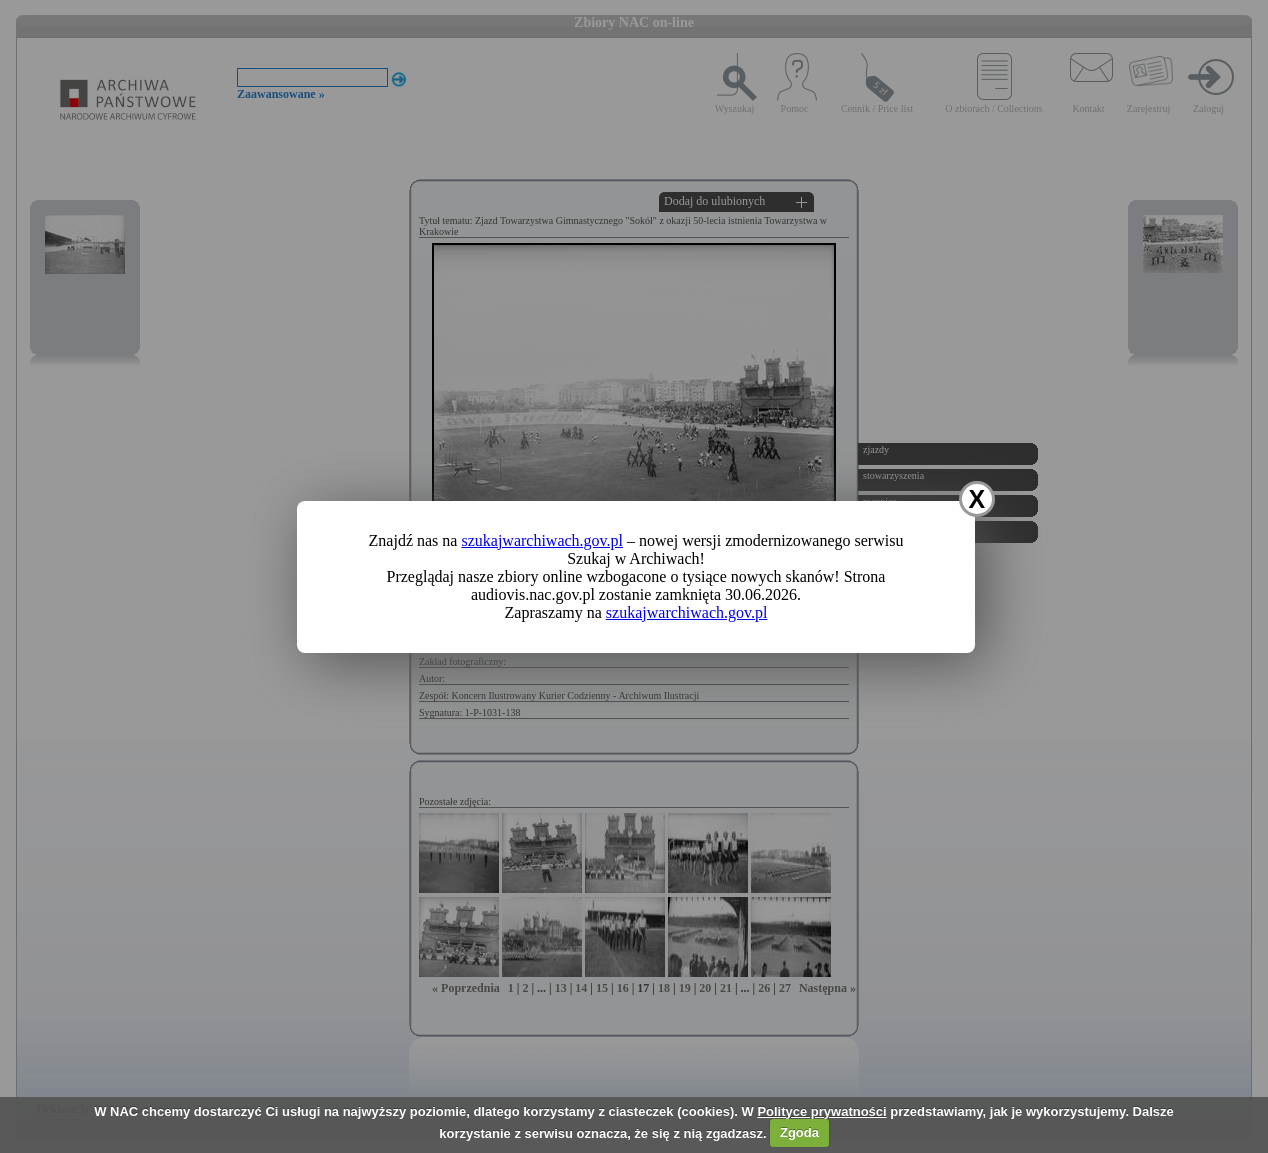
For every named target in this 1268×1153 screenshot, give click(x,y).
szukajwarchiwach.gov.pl (542, 540)
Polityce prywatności (821, 1111)
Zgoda (799, 1132)
